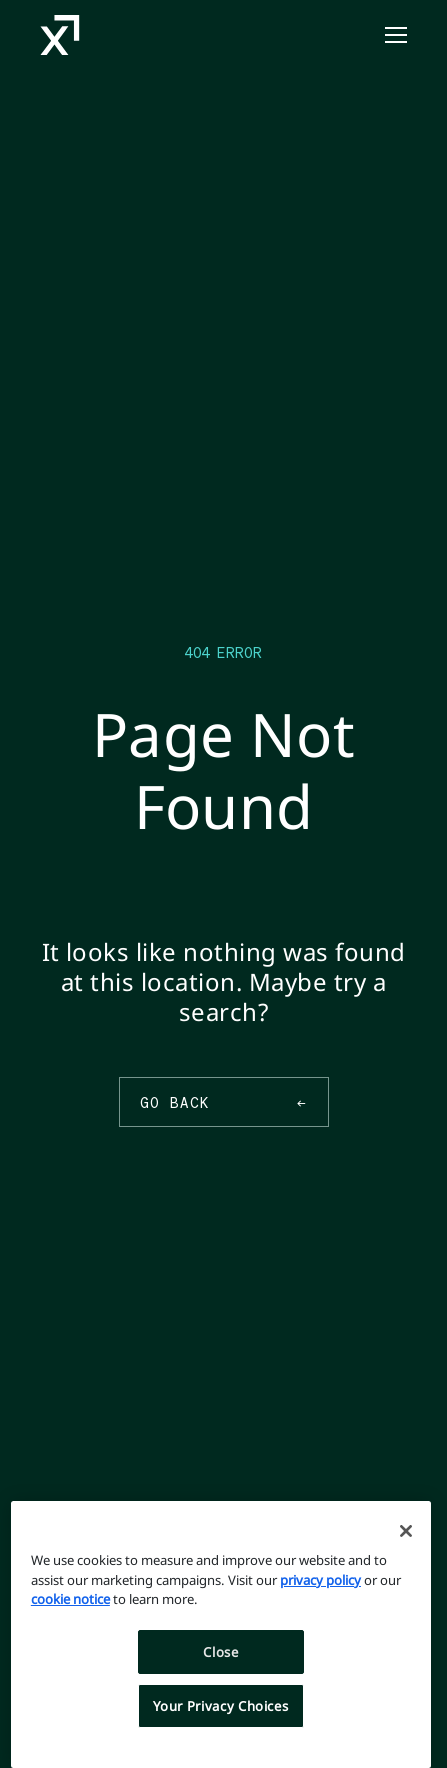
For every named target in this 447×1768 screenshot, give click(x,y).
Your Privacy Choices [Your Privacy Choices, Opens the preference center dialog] (220, 1706)
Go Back (224, 1102)
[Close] (406, 1531)
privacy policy (320, 1580)
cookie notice (70, 1599)
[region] (221, 1634)
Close (220, 1652)
